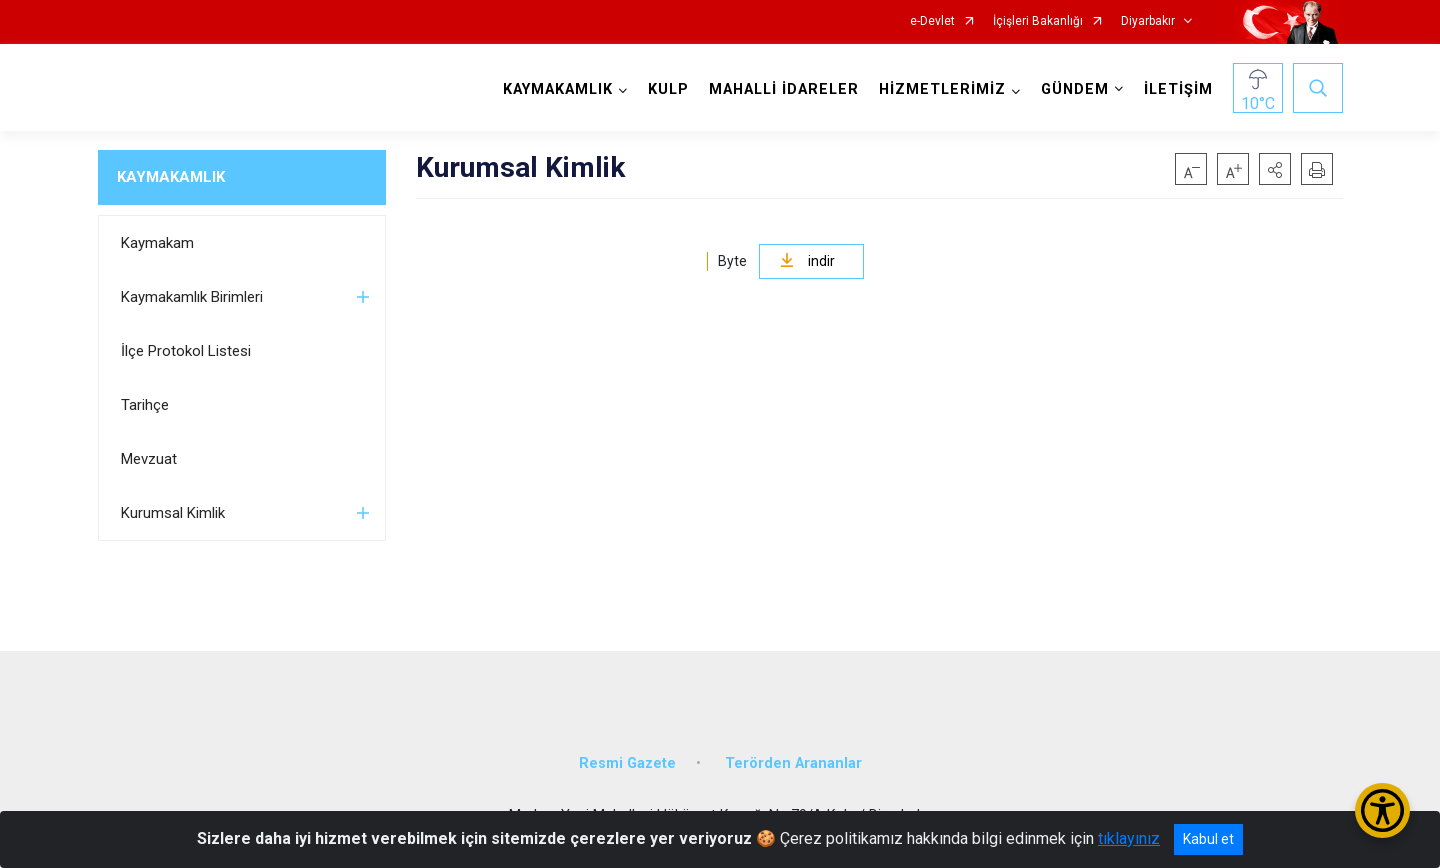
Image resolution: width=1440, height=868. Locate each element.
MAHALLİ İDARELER (784, 89)
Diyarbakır (1148, 21)
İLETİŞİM (1178, 89)
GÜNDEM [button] (1075, 89)
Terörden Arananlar (793, 763)
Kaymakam (157, 243)
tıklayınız (1129, 838)
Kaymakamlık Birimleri (192, 297)
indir (807, 261)
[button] (1275, 169)
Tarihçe (145, 405)
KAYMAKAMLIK (171, 177)
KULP (668, 89)
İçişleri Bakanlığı (1038, 21)
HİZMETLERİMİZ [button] (942, 89)
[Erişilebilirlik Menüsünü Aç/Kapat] (1382, 810)
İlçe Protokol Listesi (186, 351)
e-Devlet (932, 21)
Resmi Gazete (627, 763)
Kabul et (1208, 839)
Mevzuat (149, 459)
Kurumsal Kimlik (173, 513)
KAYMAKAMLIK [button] (558, 89)
